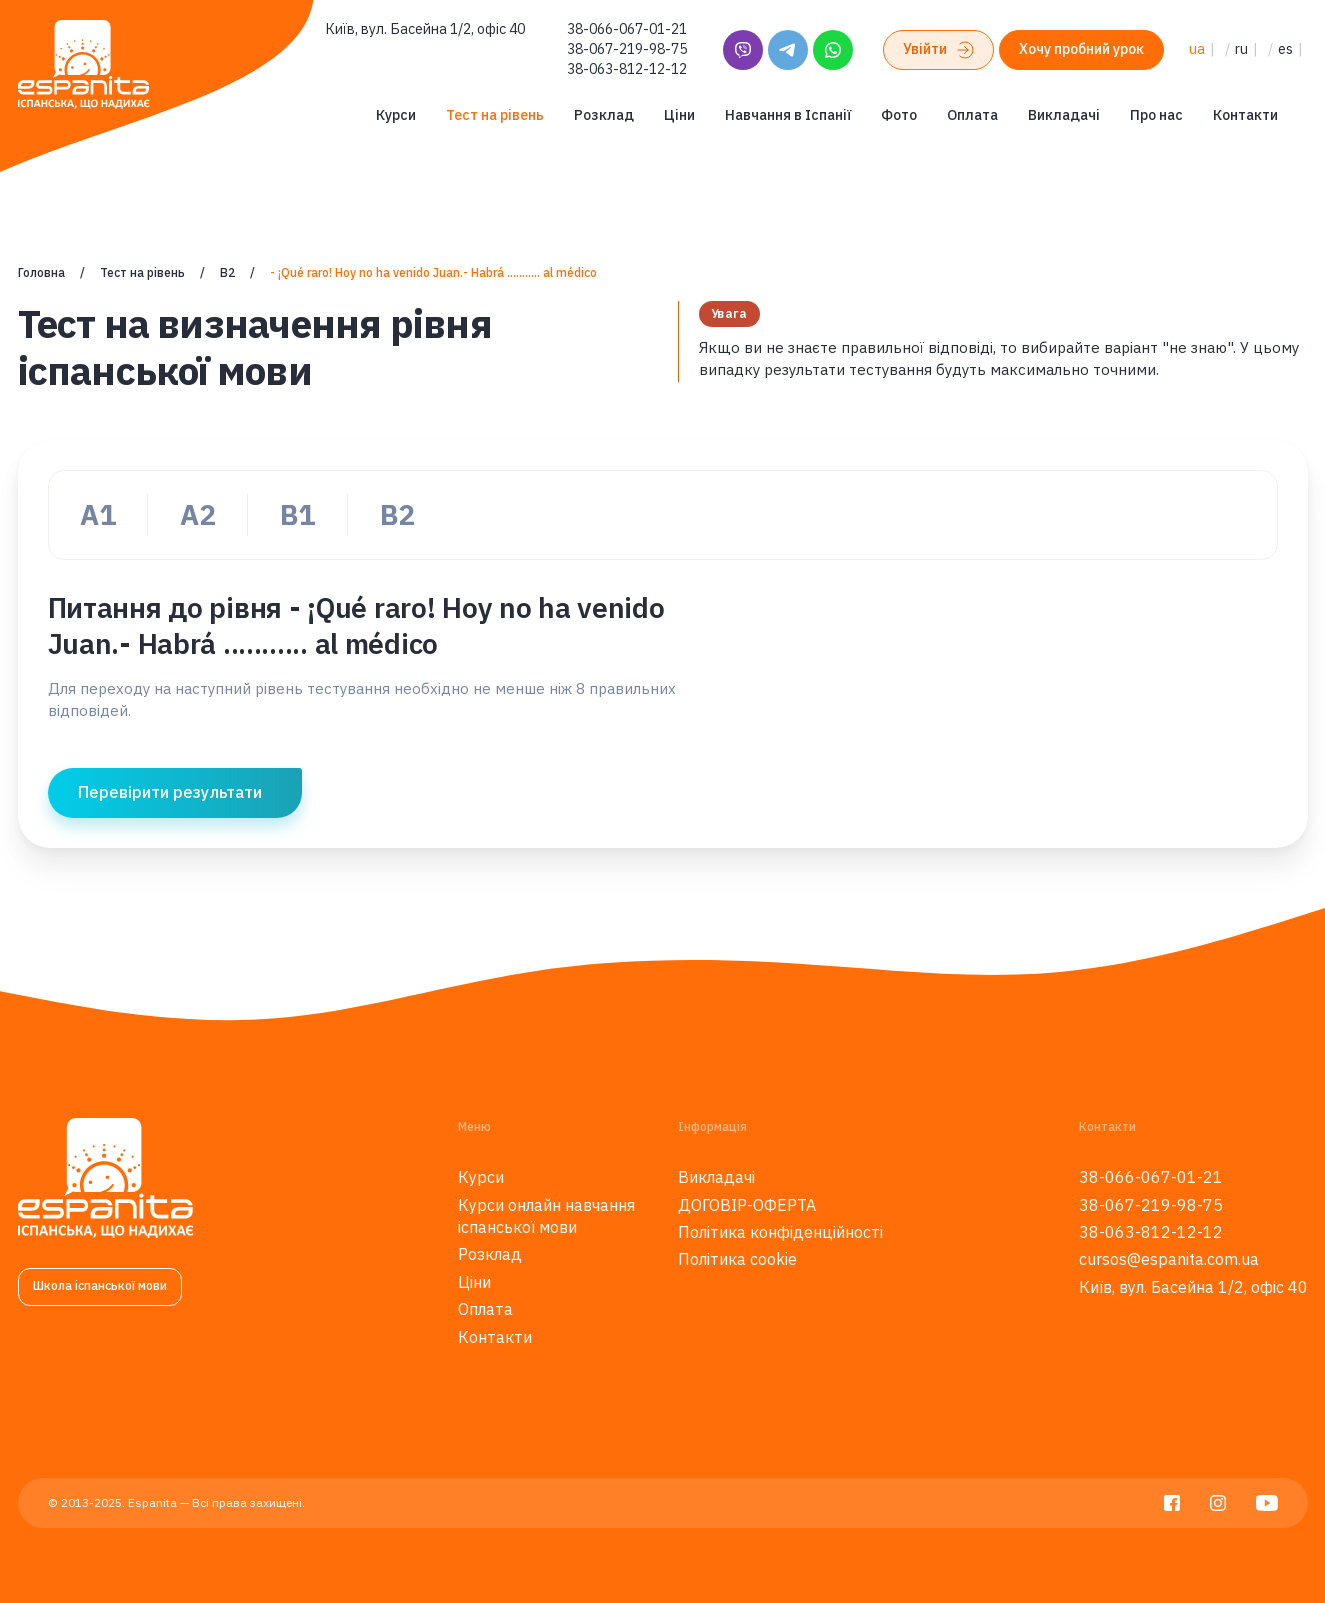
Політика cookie (737, 1259)
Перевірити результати (170, 792)
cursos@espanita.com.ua (1169, 1259)
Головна (41, 272)
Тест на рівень (495, 115)
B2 (227, 272)
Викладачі (1064, 115)
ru (1241, 49)
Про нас (1156, 115)
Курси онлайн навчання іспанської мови (546, 1216)
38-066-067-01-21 (627, 29)
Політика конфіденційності (780, 1232)
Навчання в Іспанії (788, 115)
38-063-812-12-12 (627, 69)
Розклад (604, 115)
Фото (899, 115)
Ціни (679, 115)
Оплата (972, 115)
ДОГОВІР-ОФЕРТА (747, 1205)
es (1285, 49)
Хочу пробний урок (1081, 49)
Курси (396, 115)
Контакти (1245, 115)
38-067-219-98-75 (627, 49)
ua (1197, 49)
